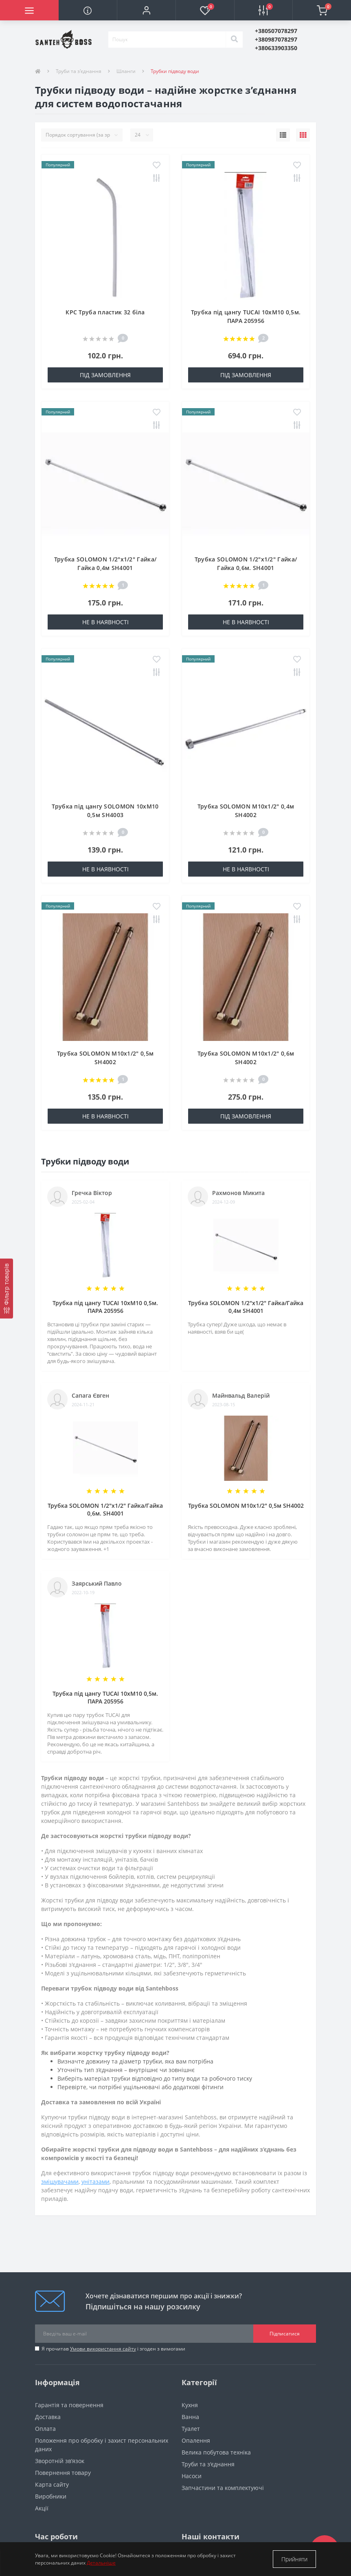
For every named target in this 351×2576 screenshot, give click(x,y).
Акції (41, 2508)
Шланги (126, 71)
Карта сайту (52, 2484)
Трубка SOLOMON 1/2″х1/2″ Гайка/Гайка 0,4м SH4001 (245, 1307)
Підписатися (285, 2333)
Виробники (50, 2496)
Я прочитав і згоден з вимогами (113, 2348)
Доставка (48, 2417)
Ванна (190, 2417)
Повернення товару (63, 2473)
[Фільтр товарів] (6, 1289)
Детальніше (101, 2562)
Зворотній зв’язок (59, 2461)
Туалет (191, 2428)
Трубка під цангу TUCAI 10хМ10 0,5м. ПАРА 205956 (105, 1307)
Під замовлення (105, 375)
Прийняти (294, 2559)
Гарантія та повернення (69, 2405)
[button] (146, 10)
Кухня (190, 2405)
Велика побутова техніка (216, 2452)
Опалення (196, 2440)
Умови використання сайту (103, 2348)
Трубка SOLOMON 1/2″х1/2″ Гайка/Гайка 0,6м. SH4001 (105, 1509)
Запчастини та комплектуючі (223, 2488)
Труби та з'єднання (78, 71)
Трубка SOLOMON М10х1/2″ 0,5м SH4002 (246, 1505)
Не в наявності (105, 622)
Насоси (192, 2476)
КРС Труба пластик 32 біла (105, 312)
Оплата (45, 2428)
